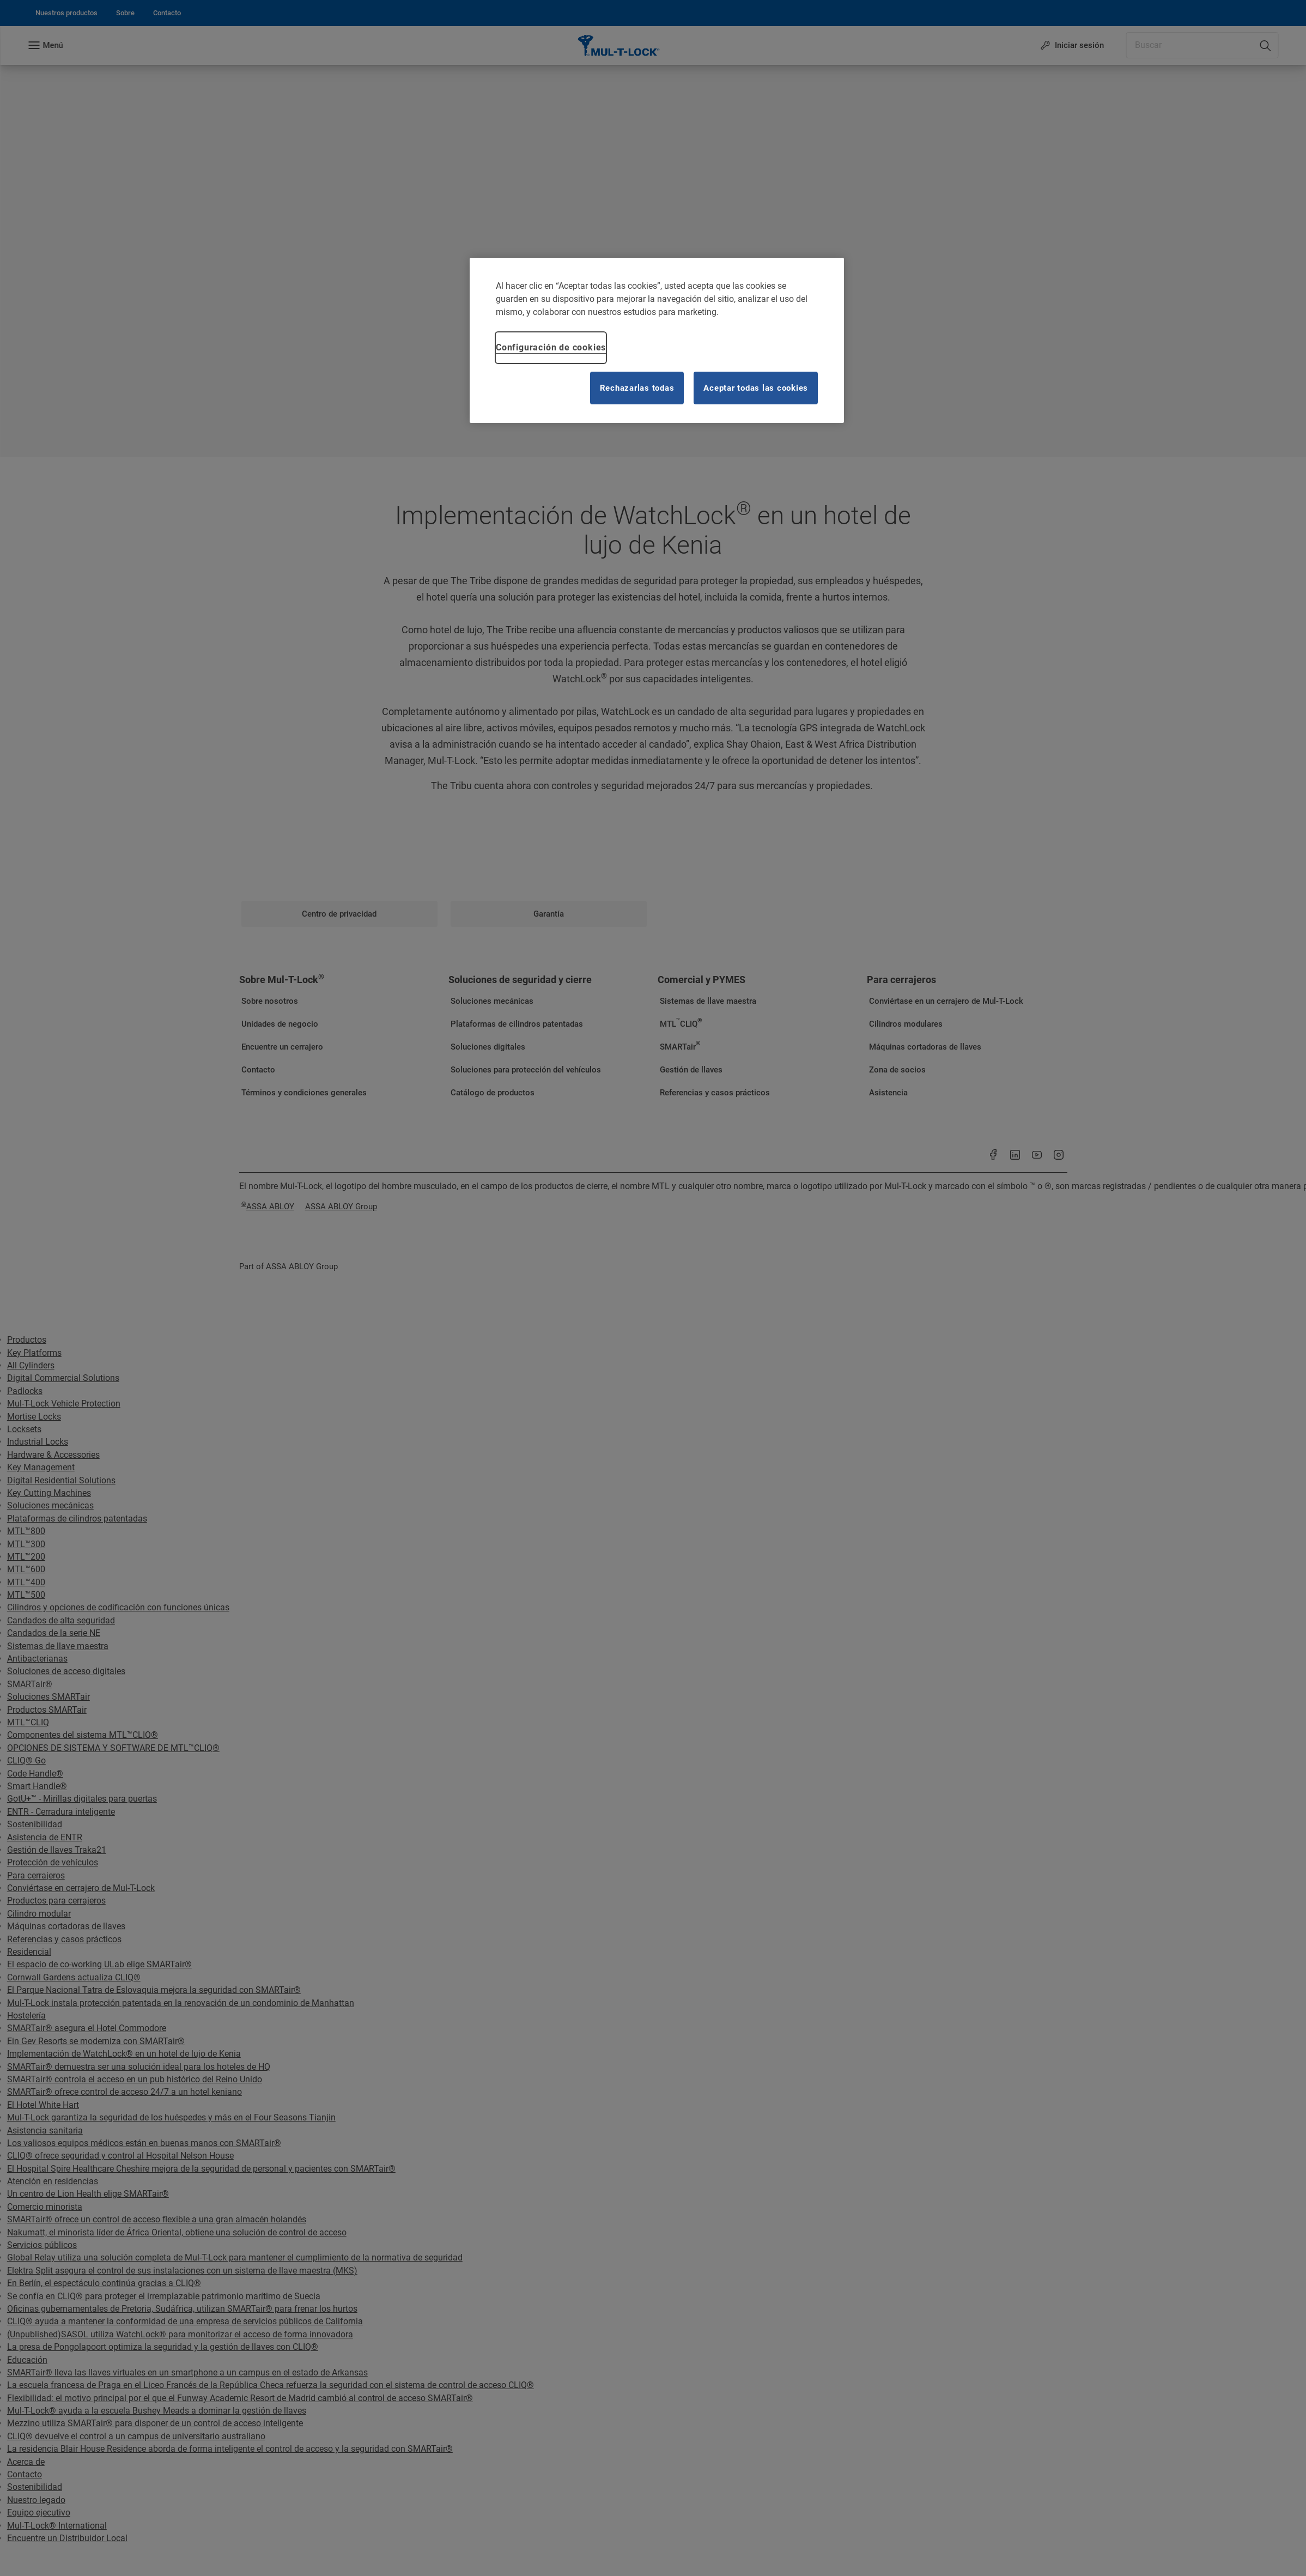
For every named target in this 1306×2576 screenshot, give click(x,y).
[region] (657, 340)
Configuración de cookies (551, 347)
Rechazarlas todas (637, 388)
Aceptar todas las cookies (755, 388)
